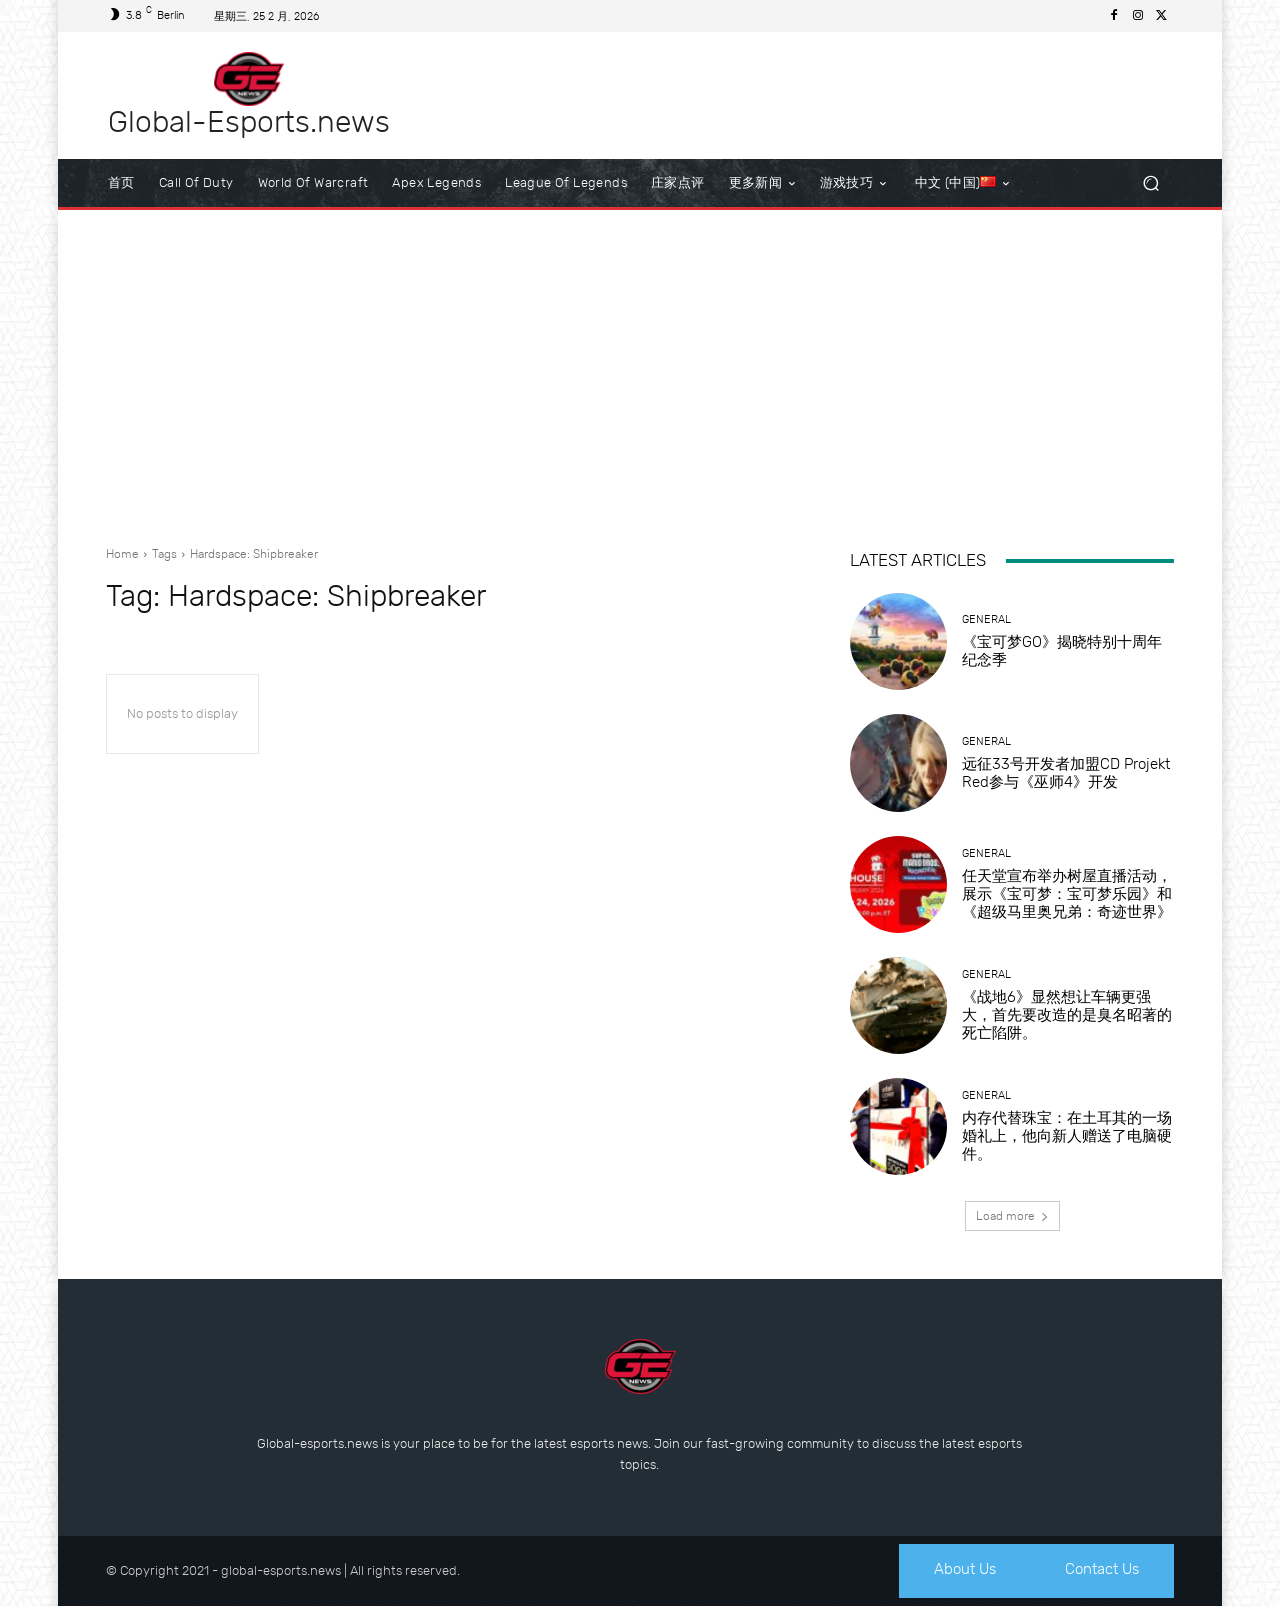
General (986, 619)
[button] (1150, 183)
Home (122, 554)
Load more (1012, 1216)
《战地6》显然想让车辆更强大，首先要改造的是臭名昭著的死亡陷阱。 (1067, 1015)
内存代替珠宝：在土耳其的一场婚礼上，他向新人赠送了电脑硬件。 (1067, 1136)
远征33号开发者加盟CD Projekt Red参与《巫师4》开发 (1066, 773)
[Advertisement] (640, 370)
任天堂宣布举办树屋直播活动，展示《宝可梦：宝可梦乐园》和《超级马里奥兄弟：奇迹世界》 (1067, 894)
